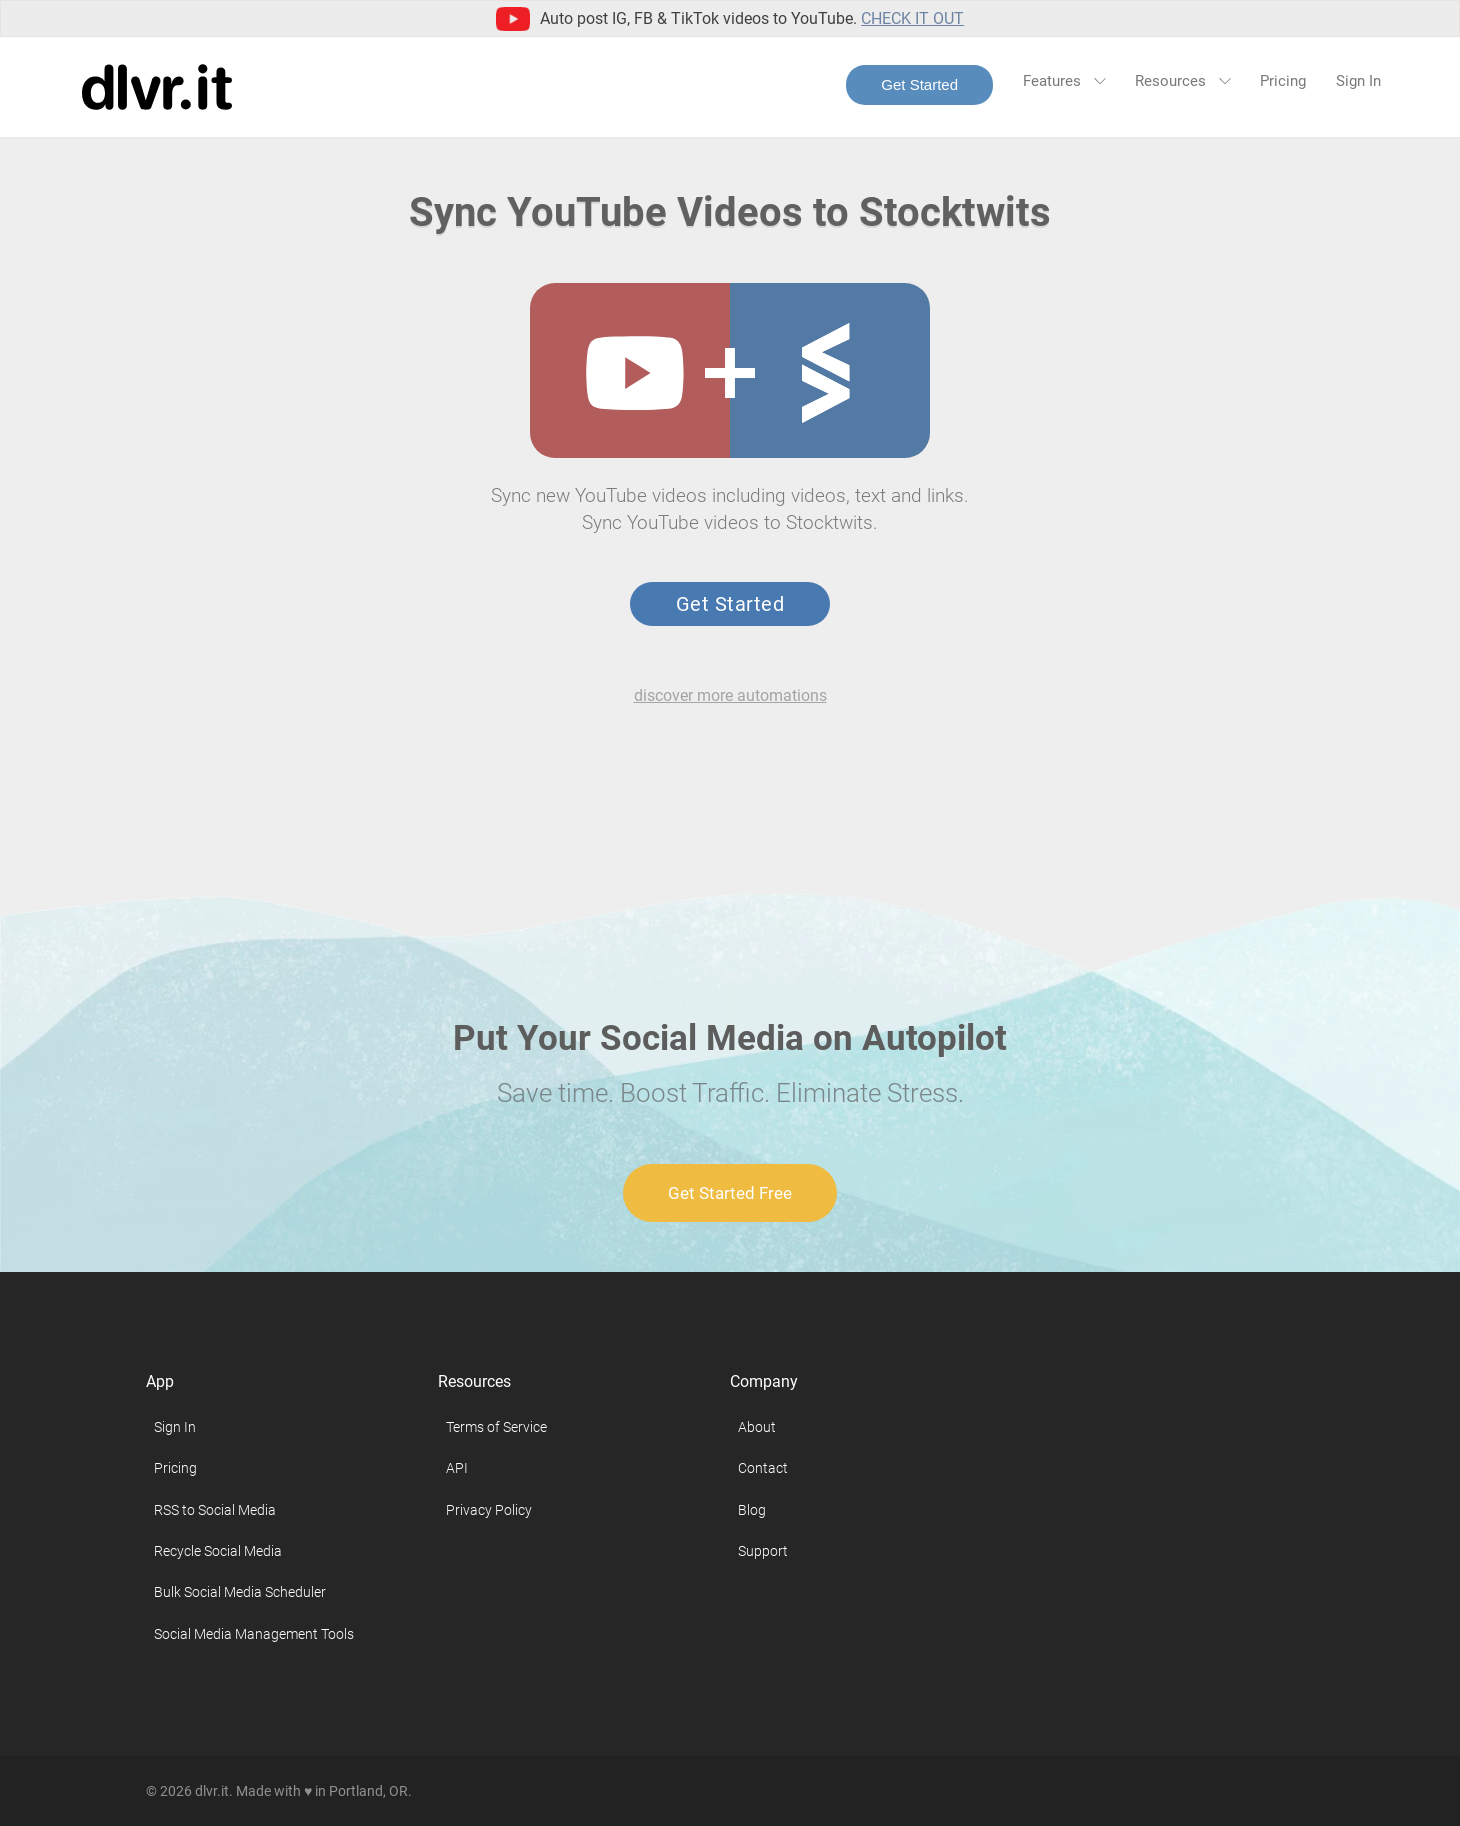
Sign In (1358, 81)
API (457, 1468)
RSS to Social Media (215, 1510)
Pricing (1283, 81)
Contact (763, 1468)
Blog (752, 1510)
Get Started (919, 84)
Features (1064, 81)
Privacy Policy (489, 1510)
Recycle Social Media (218, 1551)
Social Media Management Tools (254, 1634)
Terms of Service (496, 1427)
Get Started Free (730, 1193)
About (757, 1427)
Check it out (912, 18)
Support (763, 1551)
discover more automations (730, 695)
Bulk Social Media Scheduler (240, 1592)
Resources (1182, 81)
